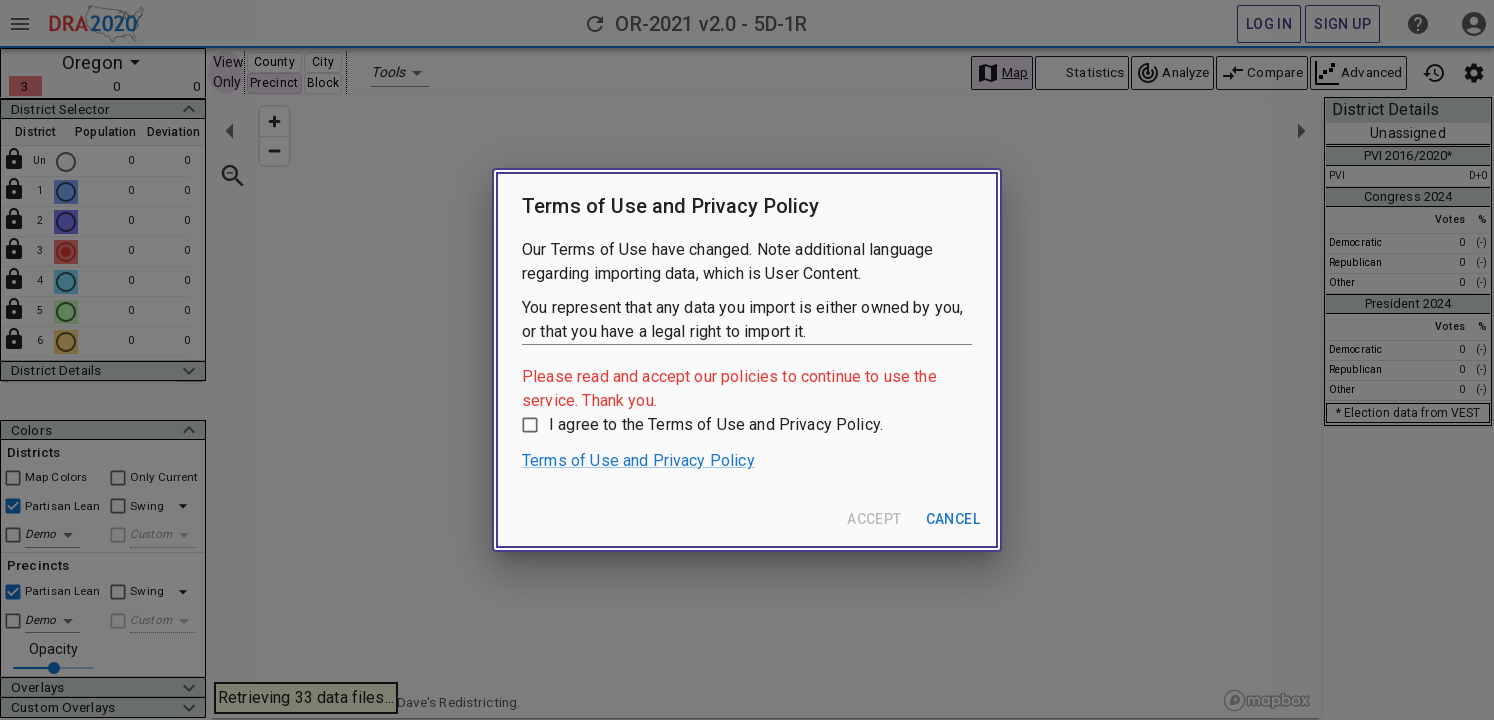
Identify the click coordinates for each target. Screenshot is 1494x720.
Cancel (953, 519)
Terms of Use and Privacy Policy (638, 460)
